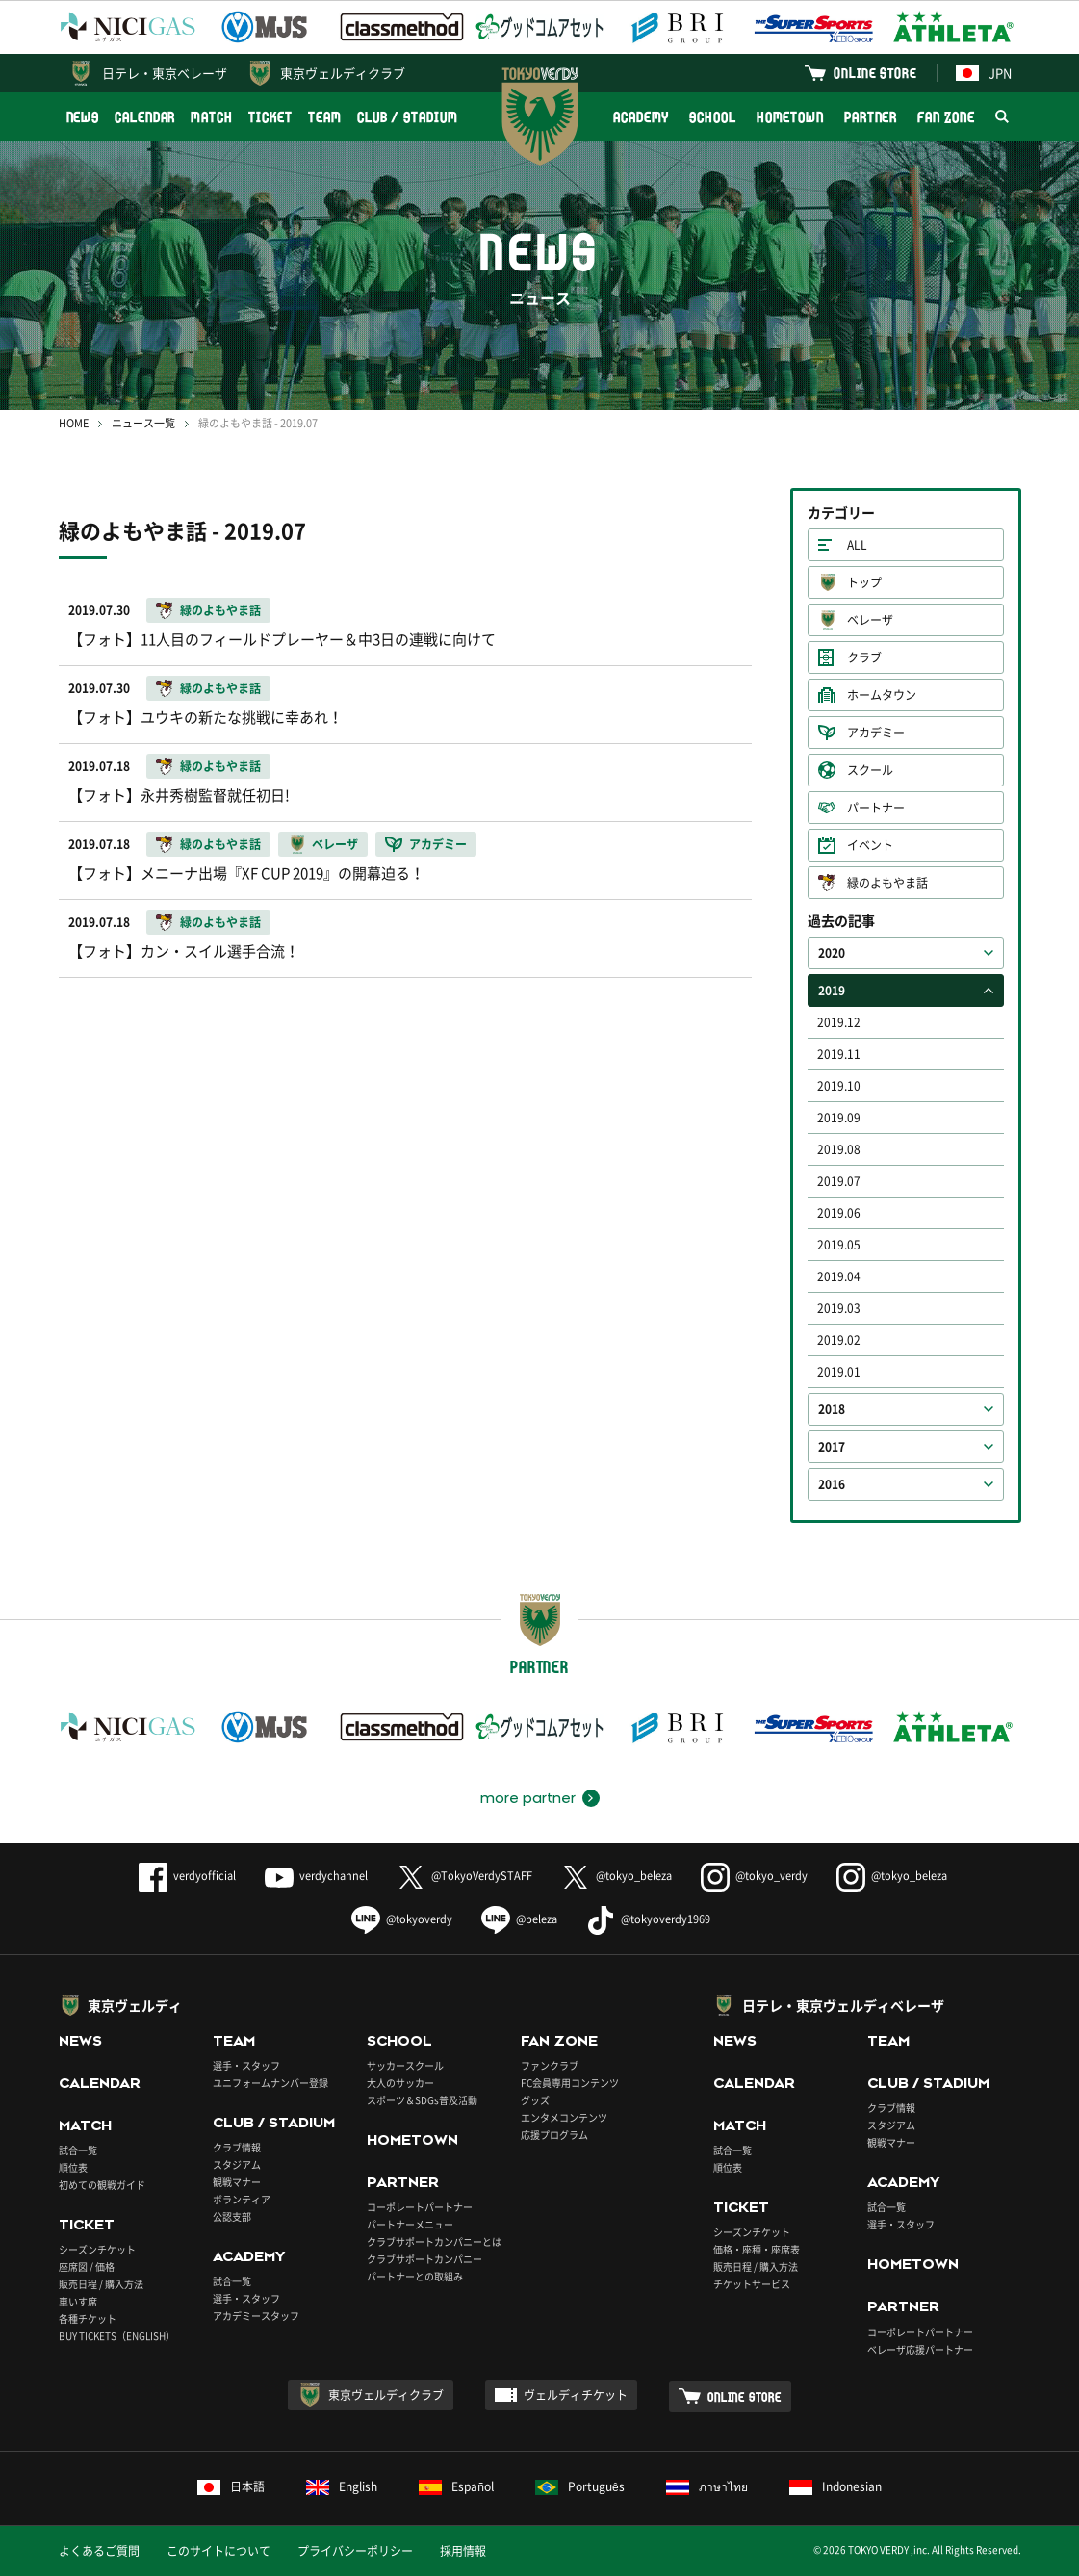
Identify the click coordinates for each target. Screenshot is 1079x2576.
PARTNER (870, 117)
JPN (984, 73)
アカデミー (876, 732)
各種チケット (87, 2318)
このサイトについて (218, 2551)
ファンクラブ (549, 2065)
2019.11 (839, 1054)
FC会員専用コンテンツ (570, 2082)
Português (580, 2486)
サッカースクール (405, 2065)
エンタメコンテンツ (564, 2117)
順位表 (73, 2167)
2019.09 (839, 1117)
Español (456, 2486)
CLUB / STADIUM (407, 117)
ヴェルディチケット (576, 2395)
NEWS (83, 117)
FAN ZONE (945, 117)
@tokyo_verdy (754, 1876)
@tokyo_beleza (616, 1876)
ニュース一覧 (143, 423)
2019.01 (839, 1371)
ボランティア (241, 2199)
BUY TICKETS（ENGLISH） (117, 2336)
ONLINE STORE (875, 72)
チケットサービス (751, 2284)
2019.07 (839, 1181)
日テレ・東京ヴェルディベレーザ (843, 2005)
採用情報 (463, 2551)
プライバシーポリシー (355, 2551)
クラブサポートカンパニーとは (434, 2241)
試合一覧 (78, 2150)
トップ (864, 582)
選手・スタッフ (246, 2065)
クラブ (864, 657)
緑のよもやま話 (887, 882)
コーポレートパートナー (420, 2207)
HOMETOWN (790, 117)
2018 (831, 1409)
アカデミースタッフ (256, 2315)
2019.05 (839, 1244)
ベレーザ (870, 620)
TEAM (325, 117)
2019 (831, 990)
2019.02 (839, 1340)
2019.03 (839, 1308)
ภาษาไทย (707, 2486)
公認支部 (232, 2216)
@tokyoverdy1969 (648, 1919)
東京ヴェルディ (135, 2005)
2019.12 (839, 1022)
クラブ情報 (237, 2147)
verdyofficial (187, 1876)
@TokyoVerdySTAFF (464, 1876)
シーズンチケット (97, 2249)
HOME (74, 423)
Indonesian (835, 2486)
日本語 (231, 2486)
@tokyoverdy (401, 1919)
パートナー (876, 807)
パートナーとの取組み (415, 2276)
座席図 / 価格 (87, 2266)
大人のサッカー (400, 2082)
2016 (831, 1484)
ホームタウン (881, 695)
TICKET (270, 117)
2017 (831, 1446)
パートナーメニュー (410, 2224)
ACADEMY (641, 117)
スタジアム (237, 2164)
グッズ (535, 2100)
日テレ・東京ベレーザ (164, 73)
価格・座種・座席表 (756, 2249)
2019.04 (839, 1276)
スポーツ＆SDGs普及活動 (422, 2100)
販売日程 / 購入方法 (101, 2284)
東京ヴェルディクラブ (342, 73)
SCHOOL (712, 117)
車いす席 (78, 2301)
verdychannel (316, 1876)
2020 (831, 953)
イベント (870, 845)
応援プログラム (554, 2134)
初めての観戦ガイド (102, 2184)
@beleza (519, 1919)
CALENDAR (145, 117)
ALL (857, 545)
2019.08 (839, 1149)
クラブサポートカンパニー (424, 2259)
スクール (870, 770)
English (341, 2486)
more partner (528, 1798)
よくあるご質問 (99, 2551)
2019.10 (839, 1086)
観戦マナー (237, 2182)
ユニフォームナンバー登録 (270, 2082)
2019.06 (839, 1213)
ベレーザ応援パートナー (920, 2349)
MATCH (212, 117)
